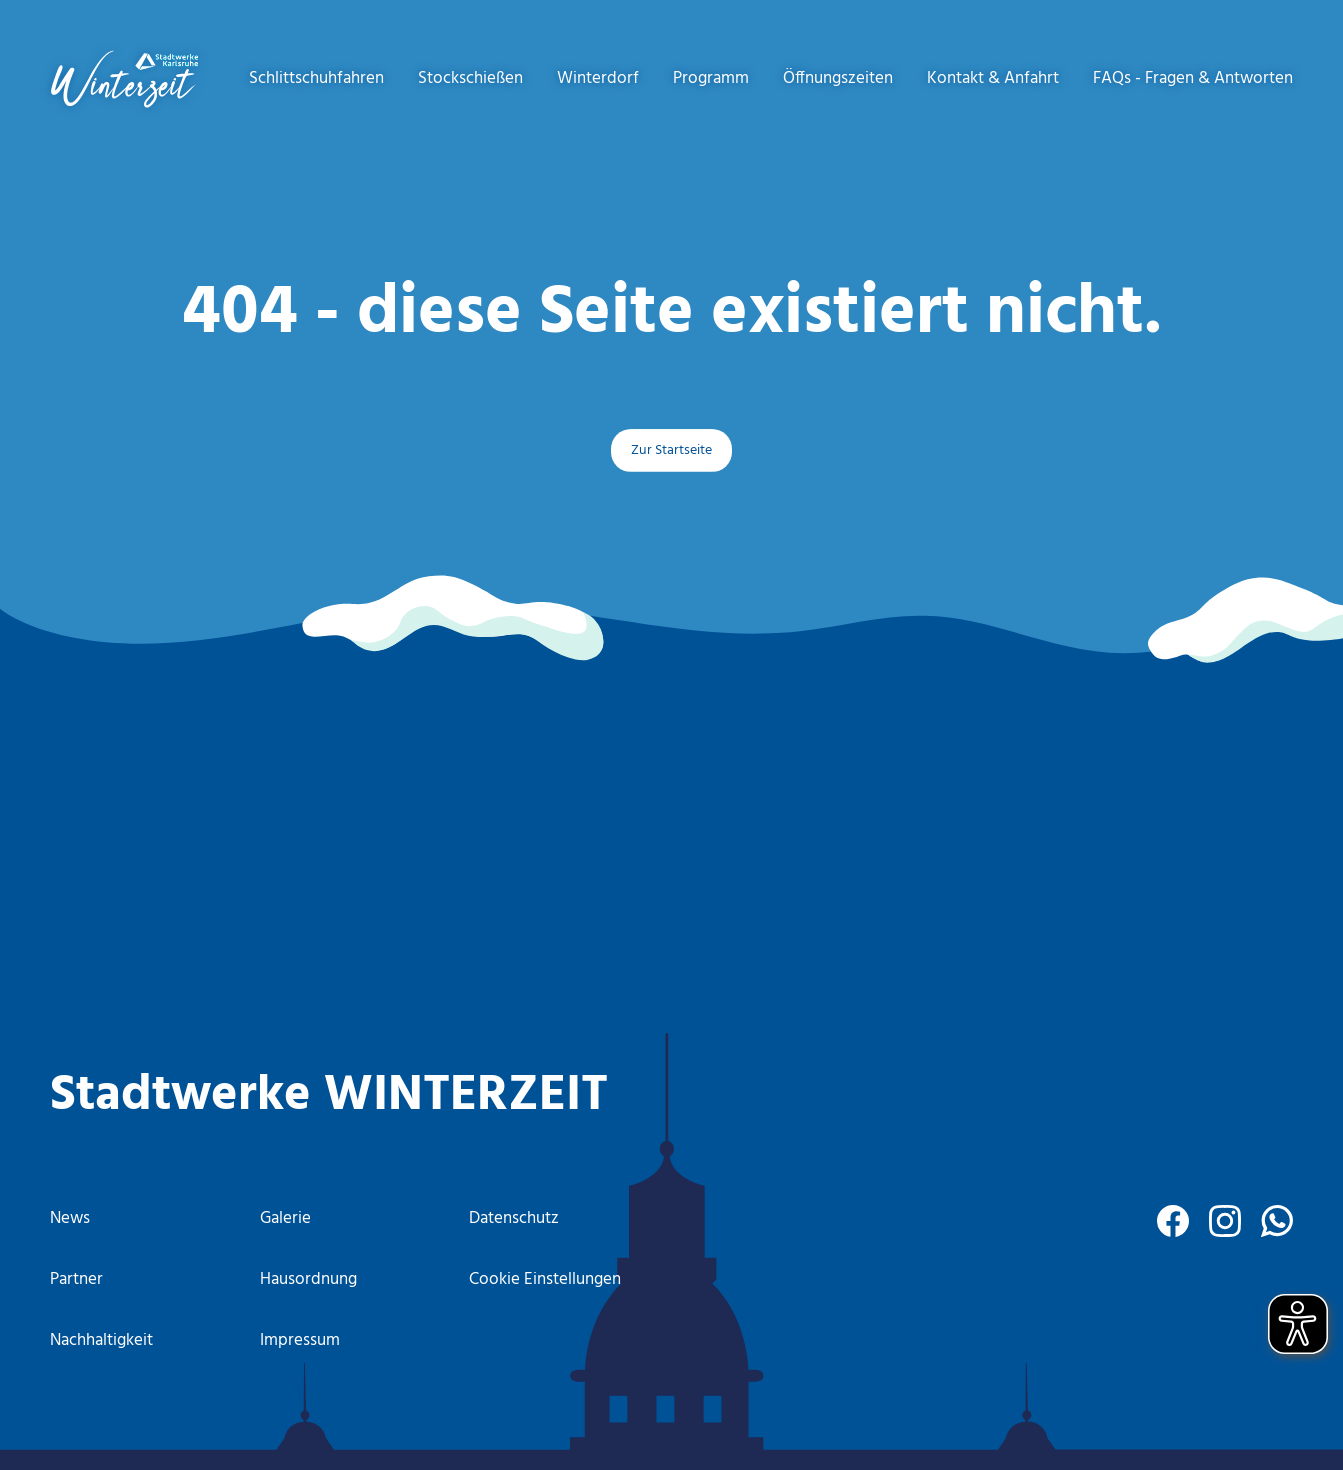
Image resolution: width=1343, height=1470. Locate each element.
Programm (711, 78)
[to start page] (124, 79)
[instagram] (1225, 1221)
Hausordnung (308, 1279)
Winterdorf (598, 78)
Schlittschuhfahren (316, 78)
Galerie (285, 1218)
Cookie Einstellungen (545, 1279)
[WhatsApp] (1277, 1221)
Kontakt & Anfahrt (993, 78)
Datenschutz (514, 1218)
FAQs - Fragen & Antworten (1193, 78)
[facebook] (1173, 1221)
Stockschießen (470, 78)
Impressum (300, 1340)
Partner (76, 1279)
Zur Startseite (671, 450)
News (70, 1218)
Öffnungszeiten (838, 78)
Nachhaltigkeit (101, 1340)
